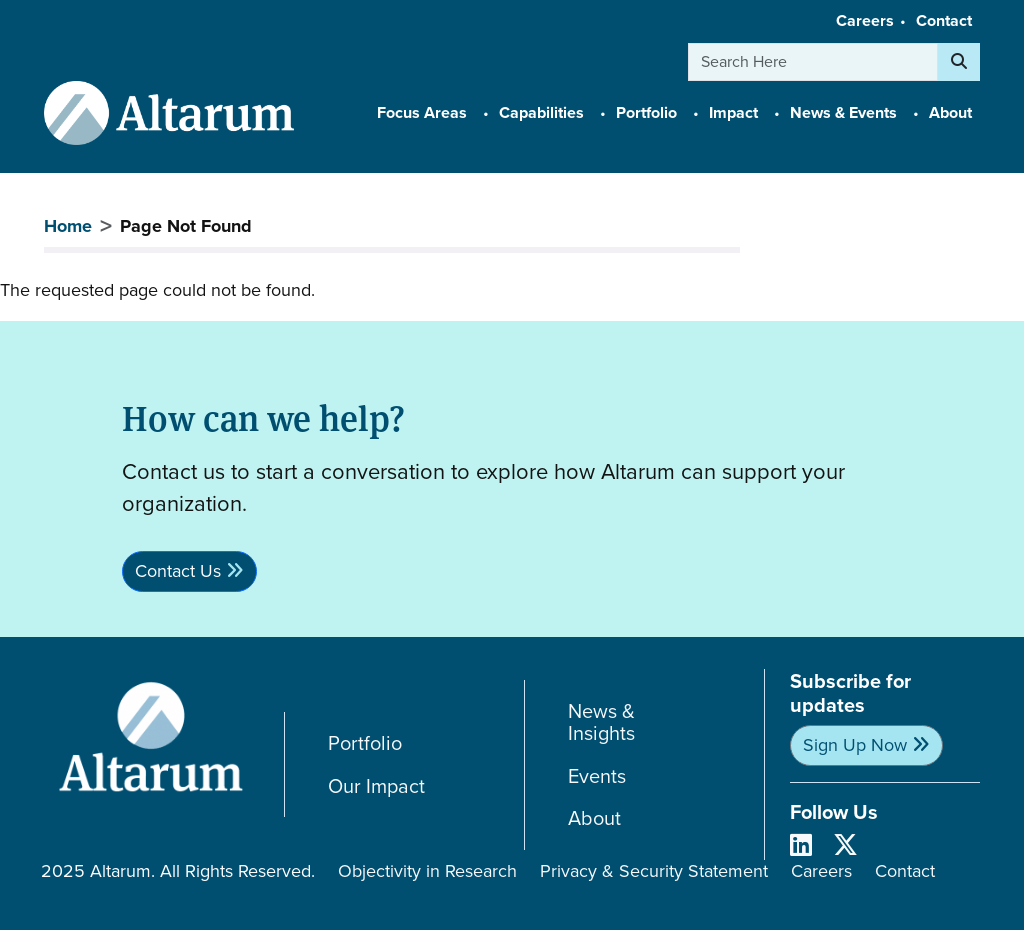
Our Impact (376, 786)
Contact (944, 20)
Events (597, 776)
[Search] (959, 62)
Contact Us (178, 571)
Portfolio (365, 743)
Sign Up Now (855, 745)
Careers (865, 20)
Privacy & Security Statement (654, 871)
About (594, 818)
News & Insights (601, 722)
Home (68, 226)
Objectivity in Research (427, 871)
